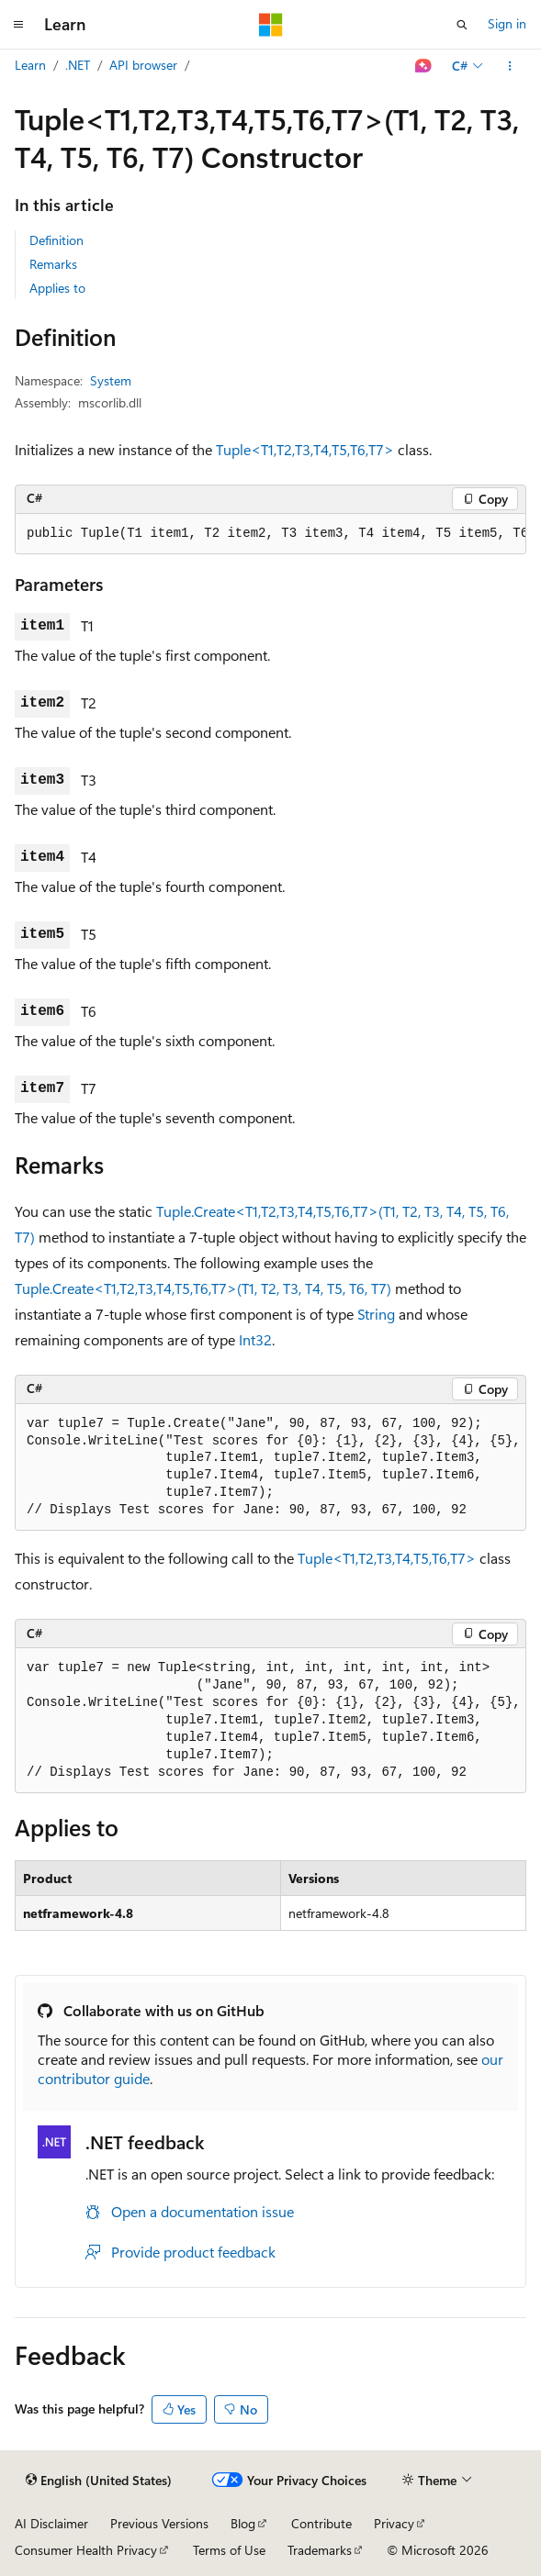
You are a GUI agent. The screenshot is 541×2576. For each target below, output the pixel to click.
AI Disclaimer (51, 2523)
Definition (56, 240)
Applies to (57, 287)
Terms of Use (229, 2550)
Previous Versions (159, 2523)
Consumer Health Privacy (86, 2550)
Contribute (321, 2523)
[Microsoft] (271, 25)
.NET (77, 64)
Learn (30, 64)
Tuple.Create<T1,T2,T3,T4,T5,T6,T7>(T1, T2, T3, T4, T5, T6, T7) (203, 1288)
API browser (143, 64)
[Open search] (462, 24)
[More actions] (510, 66)
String (376, 1313)
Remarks (53, 264)
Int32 (255, 1339)
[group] (270, 534)
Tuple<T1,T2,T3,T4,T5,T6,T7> (305, 449)
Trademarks (319, 2550)
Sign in (507, 23)
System (110, 380)
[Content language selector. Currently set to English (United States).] (99, 2480)
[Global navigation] (18, 24)
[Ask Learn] (424, 66)
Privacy (394, 2523)
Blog (243, 2523)
